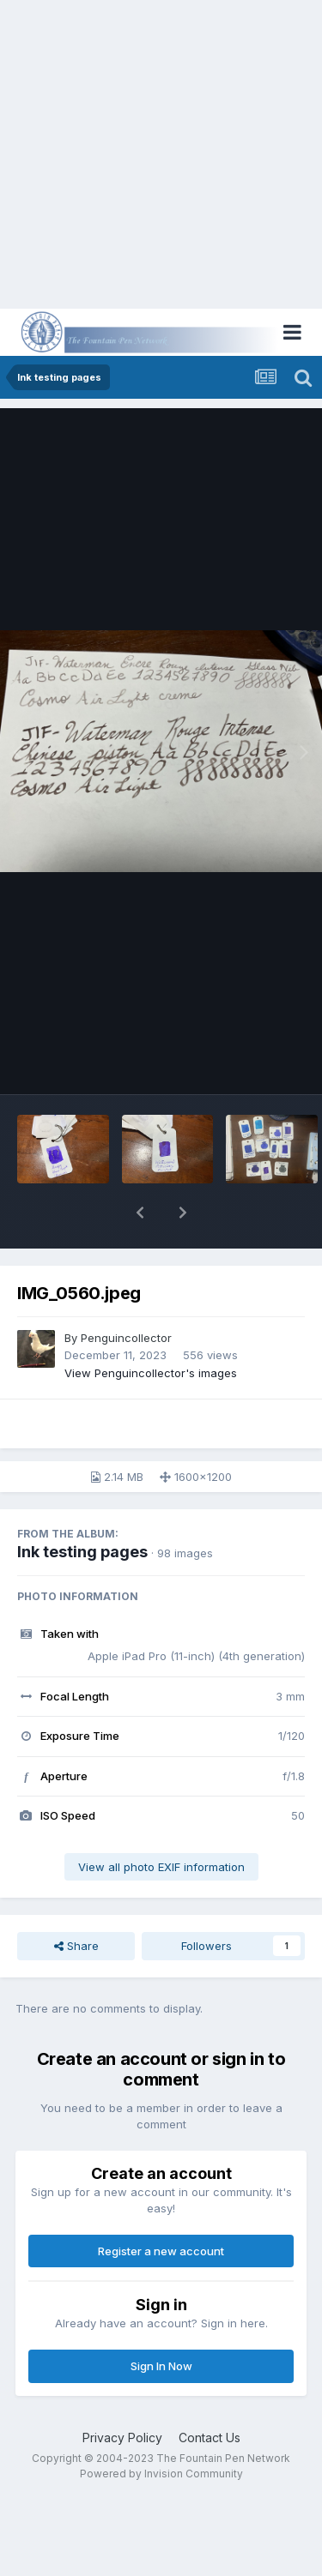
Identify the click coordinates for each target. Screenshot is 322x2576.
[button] (140, 1212)
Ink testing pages (82, 1552)
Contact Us (209, 2437)
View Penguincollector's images (150, 1373)
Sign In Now (161, 2366)
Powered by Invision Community (161, 2473)
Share (76, 1946)
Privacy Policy (122, 2437)
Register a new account (161, 2251)
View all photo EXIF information (161, 1867)
